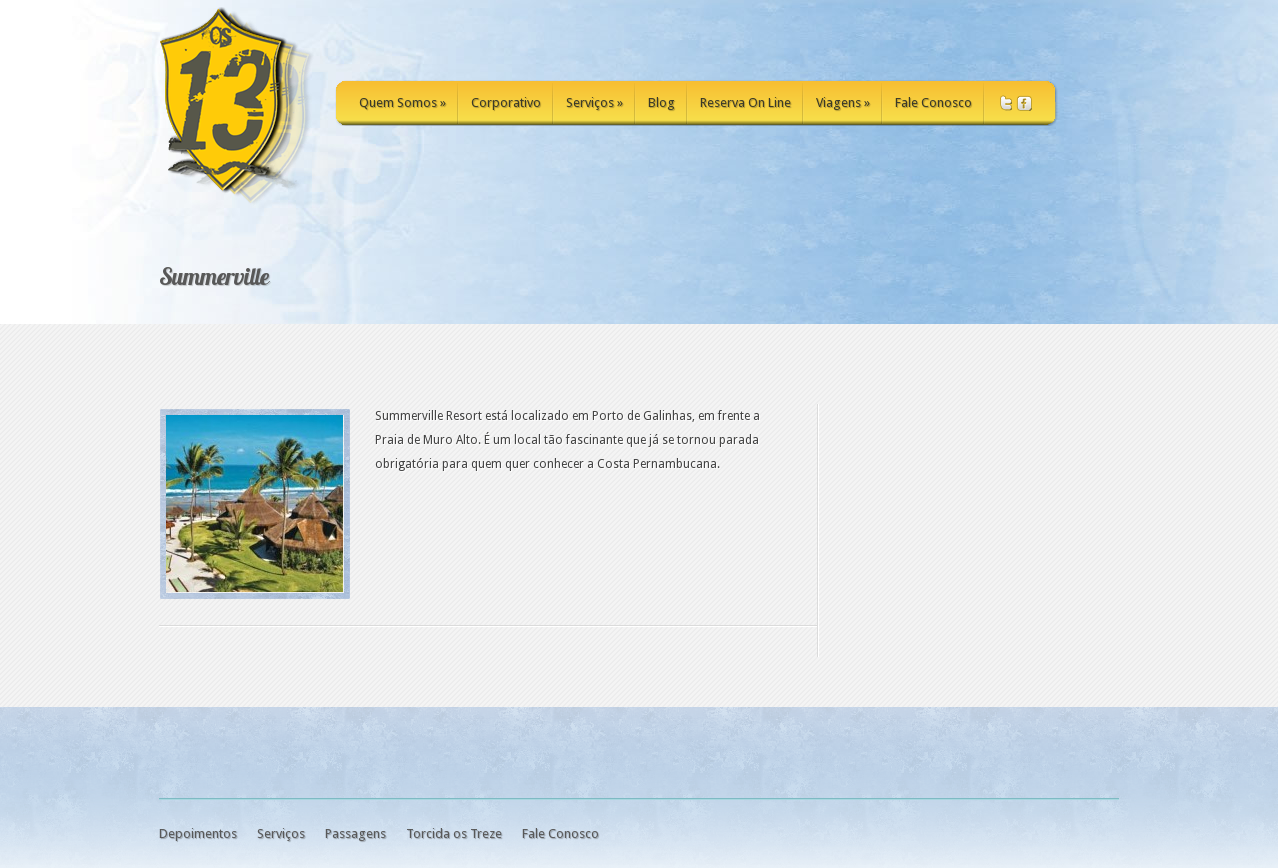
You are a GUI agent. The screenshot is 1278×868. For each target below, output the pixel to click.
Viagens (843, 102)
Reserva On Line (745, 102)
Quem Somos (402, 102)
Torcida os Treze (454, 833)
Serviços (594, 102)
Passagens (355, 833)
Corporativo (506, 102)
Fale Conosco (933, 102)
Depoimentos (198, 833)
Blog (661, 102)
